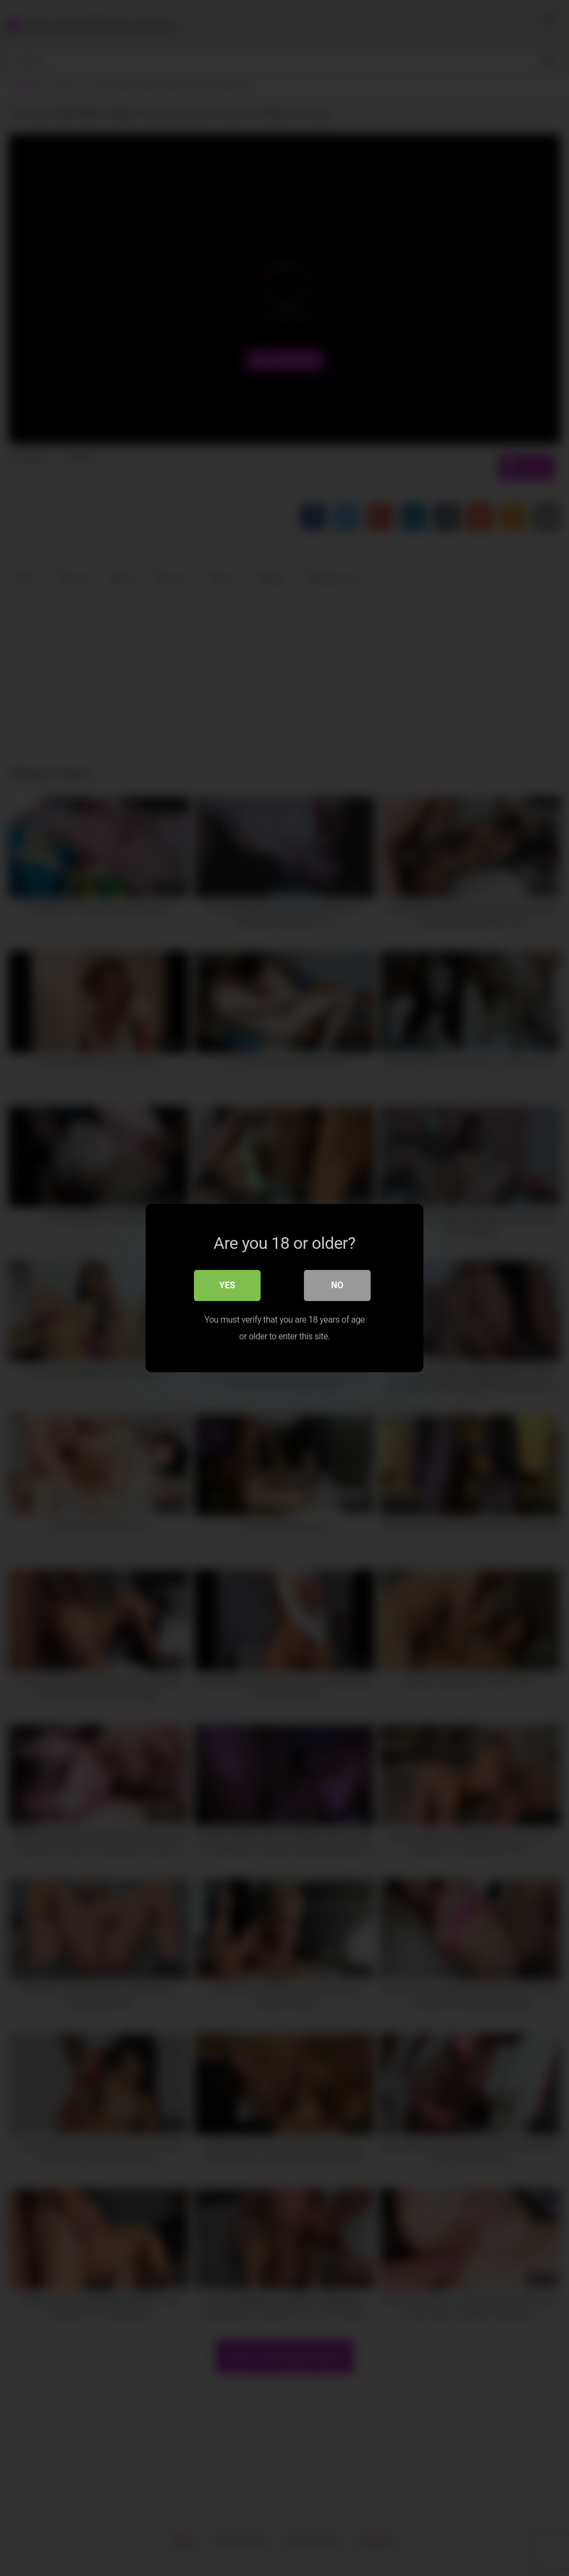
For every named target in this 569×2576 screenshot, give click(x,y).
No (337, 1285)
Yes (227, 1285)
